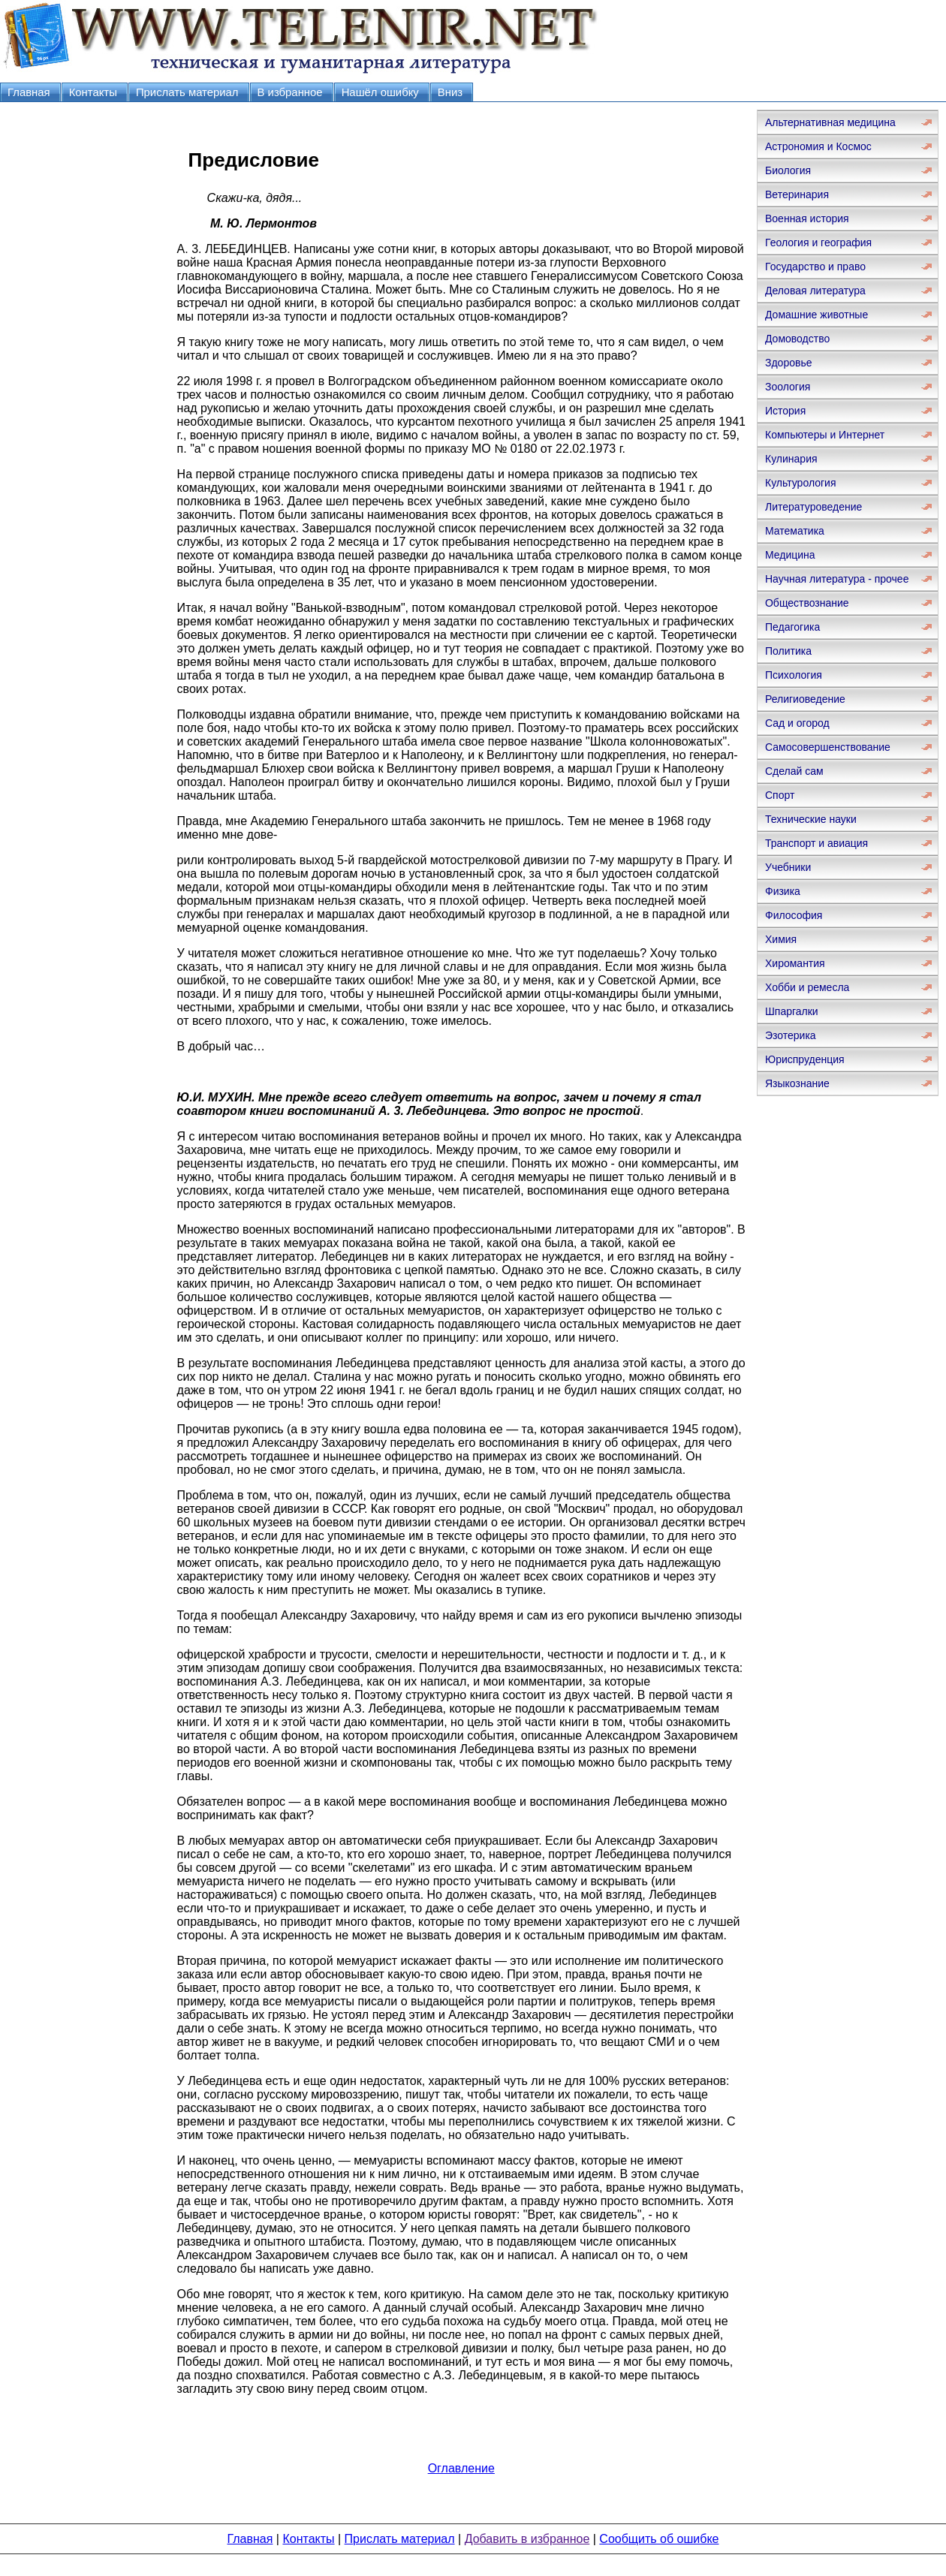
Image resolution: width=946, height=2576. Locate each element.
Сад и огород (797, 723)
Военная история (807, 218)
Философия (793, 915)
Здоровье (788, 363)
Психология (793, 675)
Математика (794, 531)
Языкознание (797, 1083)
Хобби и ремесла (807, 987)
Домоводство (797, 339)
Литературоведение (813, 507)
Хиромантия (795, 963)
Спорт (779, 795)
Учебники (788, 867)
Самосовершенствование (827, 747)
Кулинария (791, 459)
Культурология (800, 483)
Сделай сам (794, 771)
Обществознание (807, 603)
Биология (788, 170)
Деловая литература (815, 291)
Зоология (787, 387)
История (785, 411)
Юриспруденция (805, 1059)
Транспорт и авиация (816, 843)
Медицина (790, 555)
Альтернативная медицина (830, 122)
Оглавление (461, 2468)
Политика (788, 651)
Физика (782, 891)
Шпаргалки (791, 1011)
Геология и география (818, 243)
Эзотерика (790, 1035)
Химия (781, 939)
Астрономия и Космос (818, 146)
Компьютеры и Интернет (824, 435)
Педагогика (792, 627)
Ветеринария (797, 194)
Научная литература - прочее (836, 579)
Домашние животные (816, 315)
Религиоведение (805, 699)
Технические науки (811, 819)
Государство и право (815, 267)
